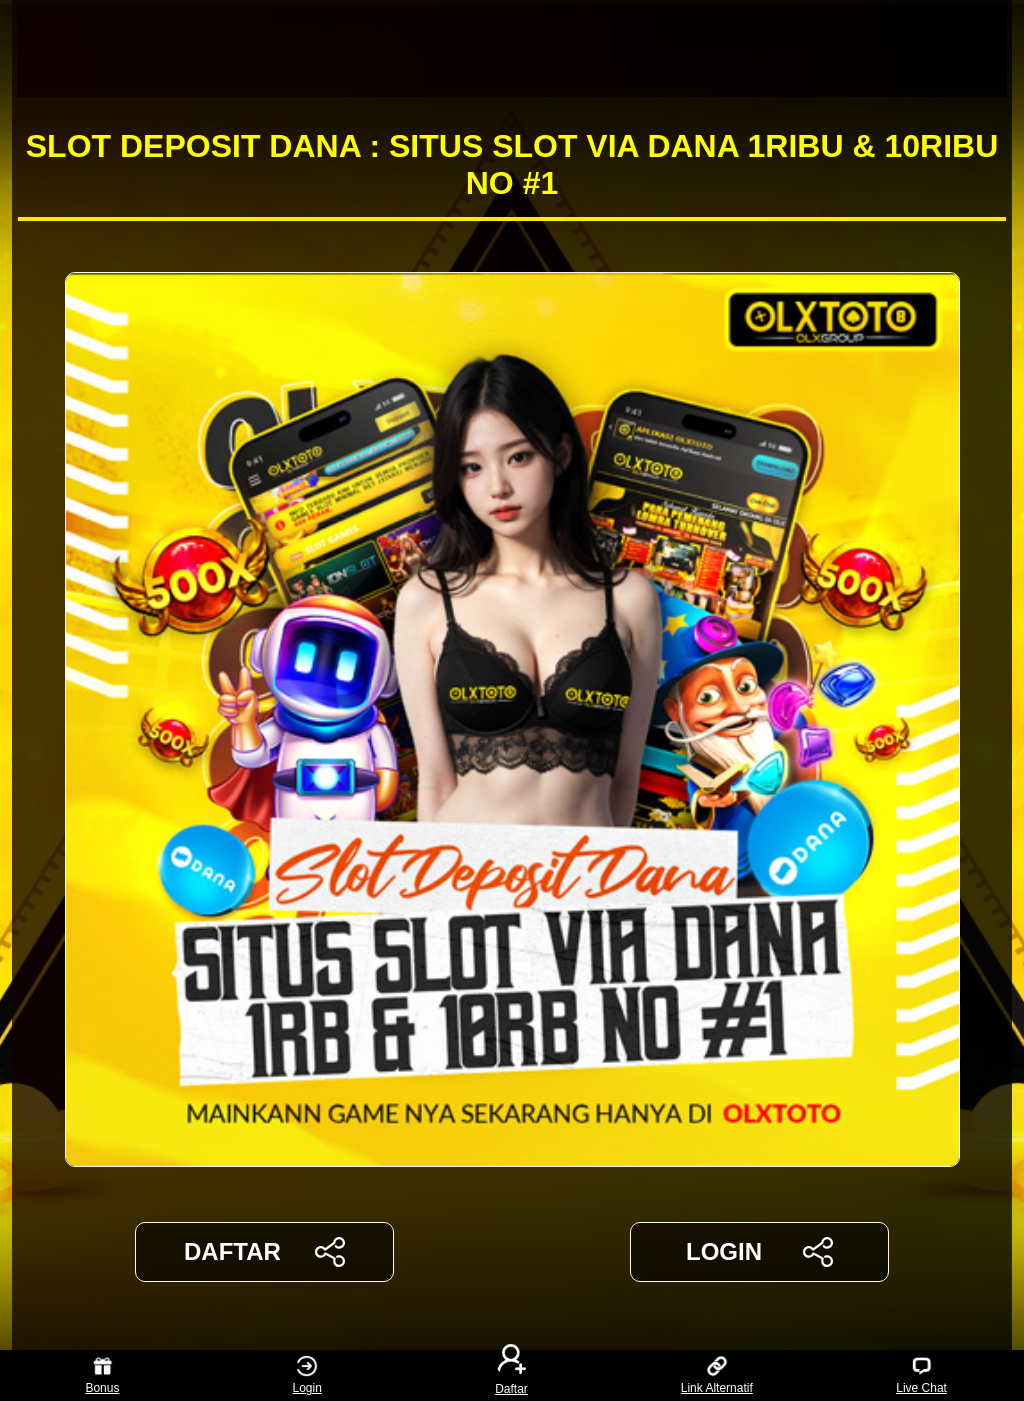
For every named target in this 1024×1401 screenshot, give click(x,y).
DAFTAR (264, 1252)
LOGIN (759, 1252)
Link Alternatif (717, 1375)
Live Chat (921, 1375)
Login (307, 1375)
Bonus (102, 1375)
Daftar (512, 1375)
